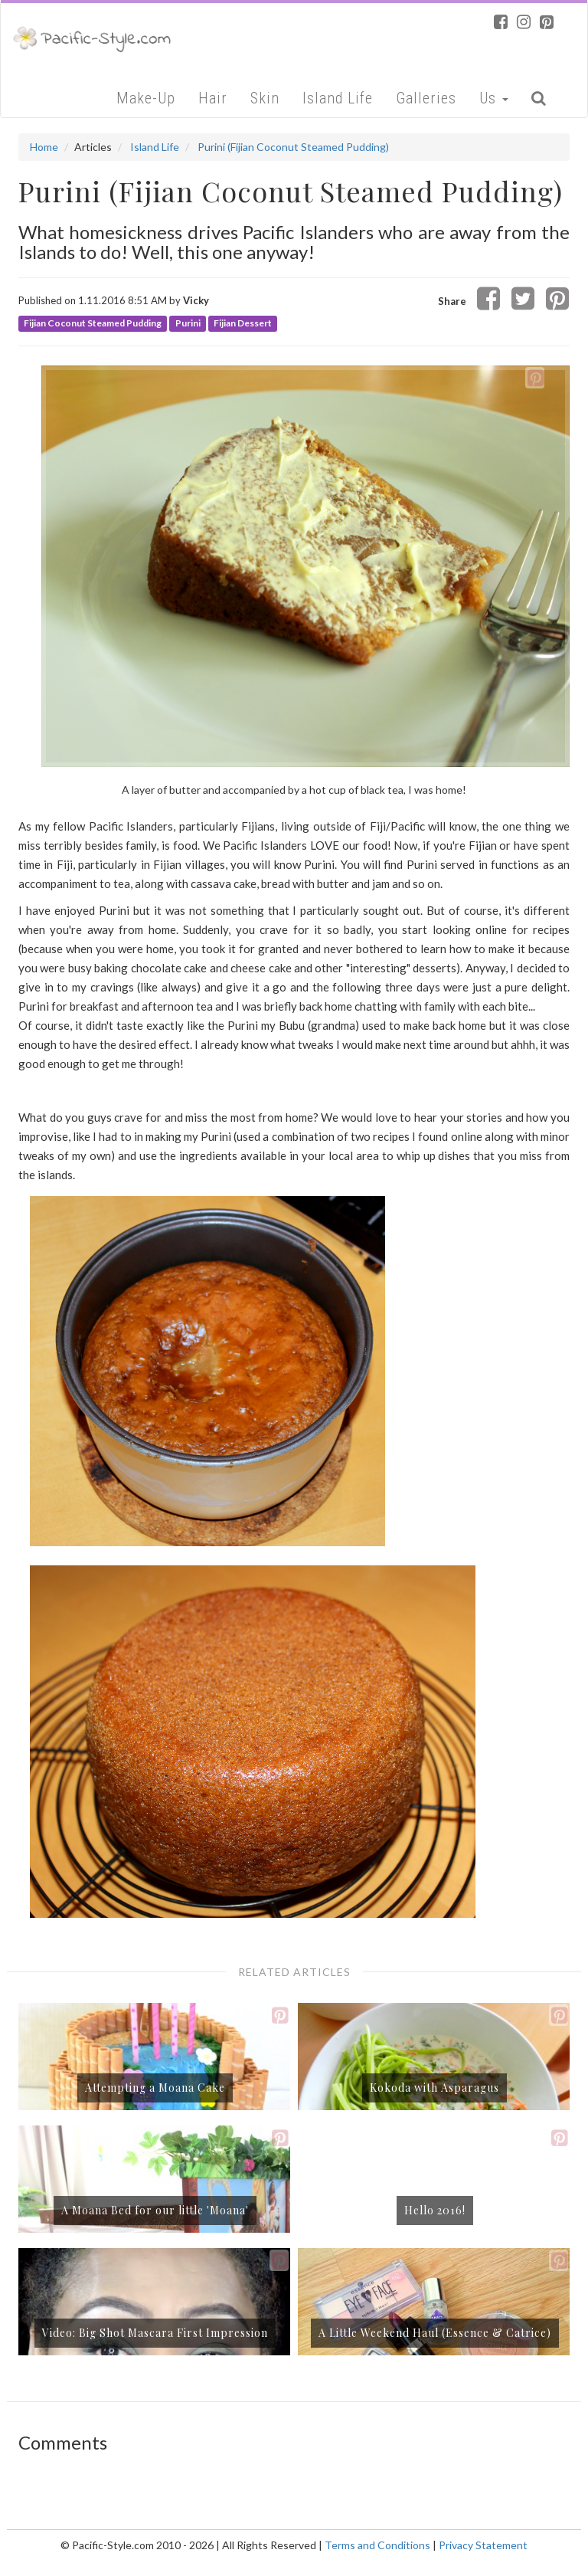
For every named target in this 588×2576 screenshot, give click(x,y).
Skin (264, 98)
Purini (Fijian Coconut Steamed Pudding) (293, 146)
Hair (212, 98)
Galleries (426, 98)
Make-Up (145, 98)
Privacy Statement (483, 2544)
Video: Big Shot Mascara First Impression (155, 2332)
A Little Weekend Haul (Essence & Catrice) (434, 2332)
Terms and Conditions (377, 2544)
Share (452, 301)
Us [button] (493, 98)
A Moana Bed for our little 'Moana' (155, 2210)
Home (44, 146)
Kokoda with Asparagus (434, 2087)
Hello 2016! (435, 2210)
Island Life (337, 98)
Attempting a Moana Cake (155, 2087)
